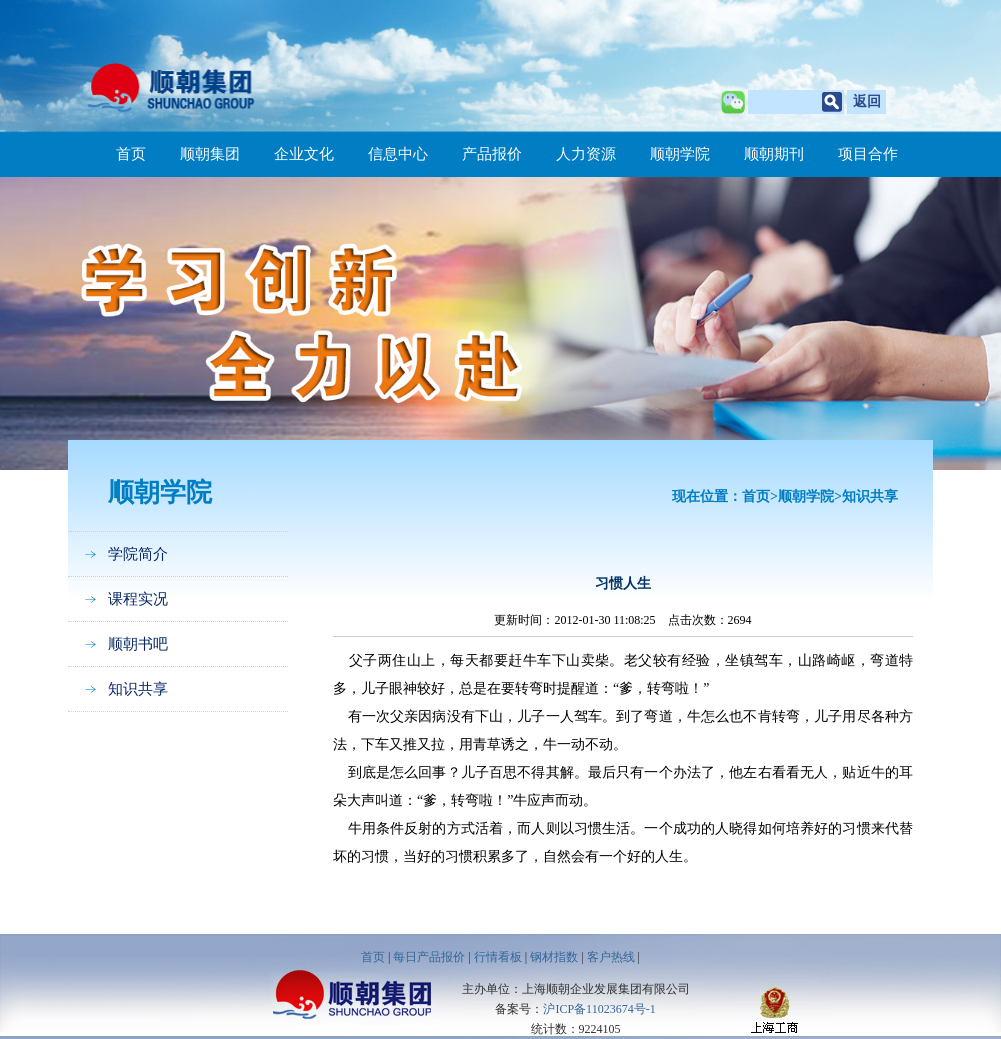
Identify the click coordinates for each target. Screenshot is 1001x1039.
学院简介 (138, 554)
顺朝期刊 (774, 154)
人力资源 (586, 154)
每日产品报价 (429, 957)
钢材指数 (554, 957)
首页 (131, 154)
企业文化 (304, 154)
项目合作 (868, 154)
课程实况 (138, 599)
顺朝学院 (680, 154)
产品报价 (492, 154)
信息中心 (398, 154)
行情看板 (498, 957)
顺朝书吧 (138, 644)
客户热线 (611, 957)
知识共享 (138, 689)
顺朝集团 (210, 154)
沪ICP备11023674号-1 (599, 1009)
